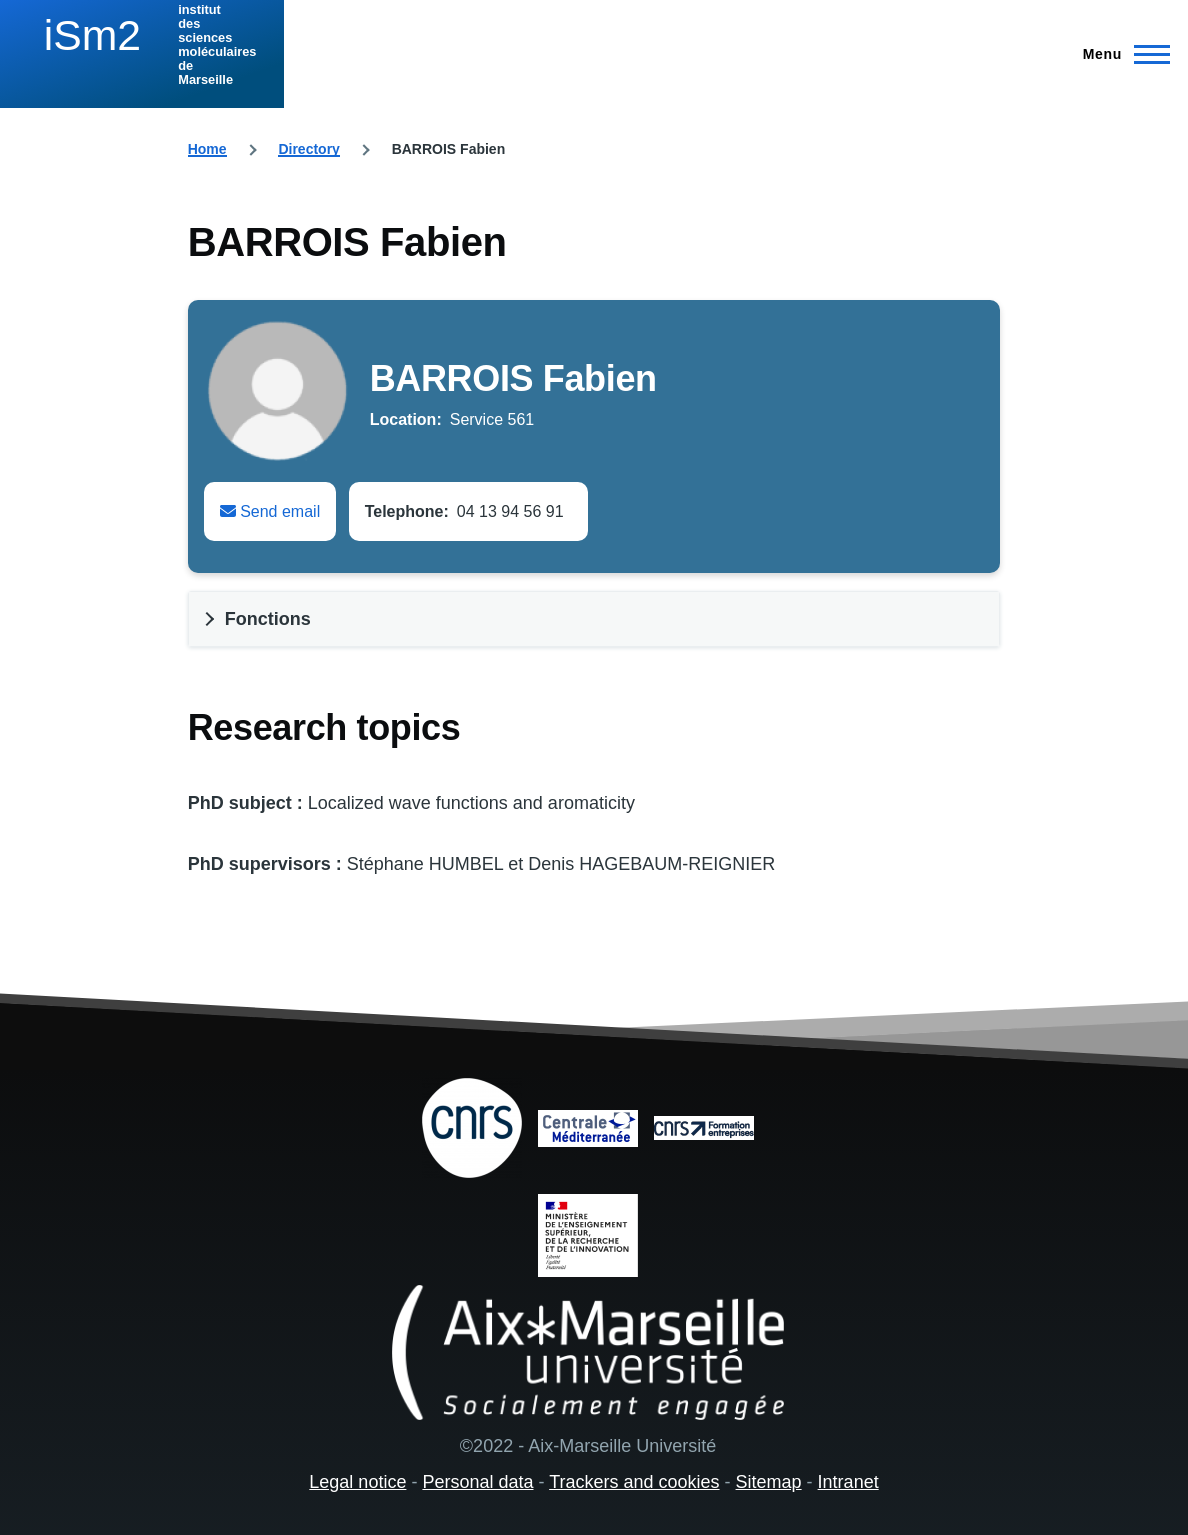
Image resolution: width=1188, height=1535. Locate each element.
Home (207, 149)
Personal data (477, 1482)
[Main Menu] (1120, 54)
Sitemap (769, 1482)
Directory (308, 149)
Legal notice (357, 1482)
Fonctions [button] (268, 619)
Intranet (848, 1482)
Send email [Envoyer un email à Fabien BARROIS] (270, 511)
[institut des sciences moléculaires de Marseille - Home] (142, 45)
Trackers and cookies (634, 1482)
